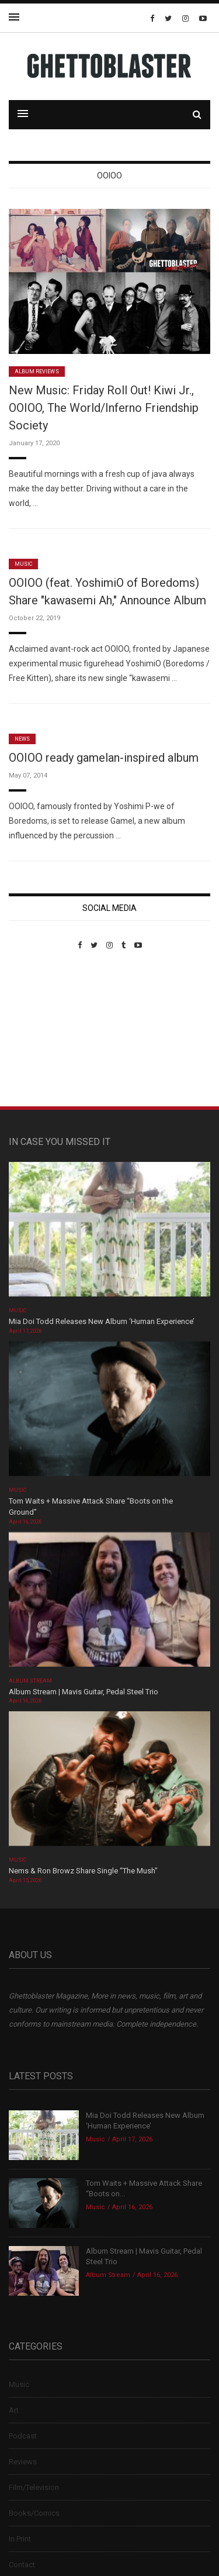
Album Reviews (37, 371)
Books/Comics (34, 2513)
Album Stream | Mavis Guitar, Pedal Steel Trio (83, 1691)
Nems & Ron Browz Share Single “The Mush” (84, 1870)
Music (23, 564)
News (22, 739)
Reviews (23, 2461)
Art (14, 2410)
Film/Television (34, 2487)
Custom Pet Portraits (43, 1030)
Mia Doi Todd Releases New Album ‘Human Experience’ (101, 1321)
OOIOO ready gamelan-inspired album (104, 758)
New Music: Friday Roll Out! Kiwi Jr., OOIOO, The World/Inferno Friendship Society (104, 407)
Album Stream (31, 1681)
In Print (20, 2538)
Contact (22, 2564)
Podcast (23, 2435)
